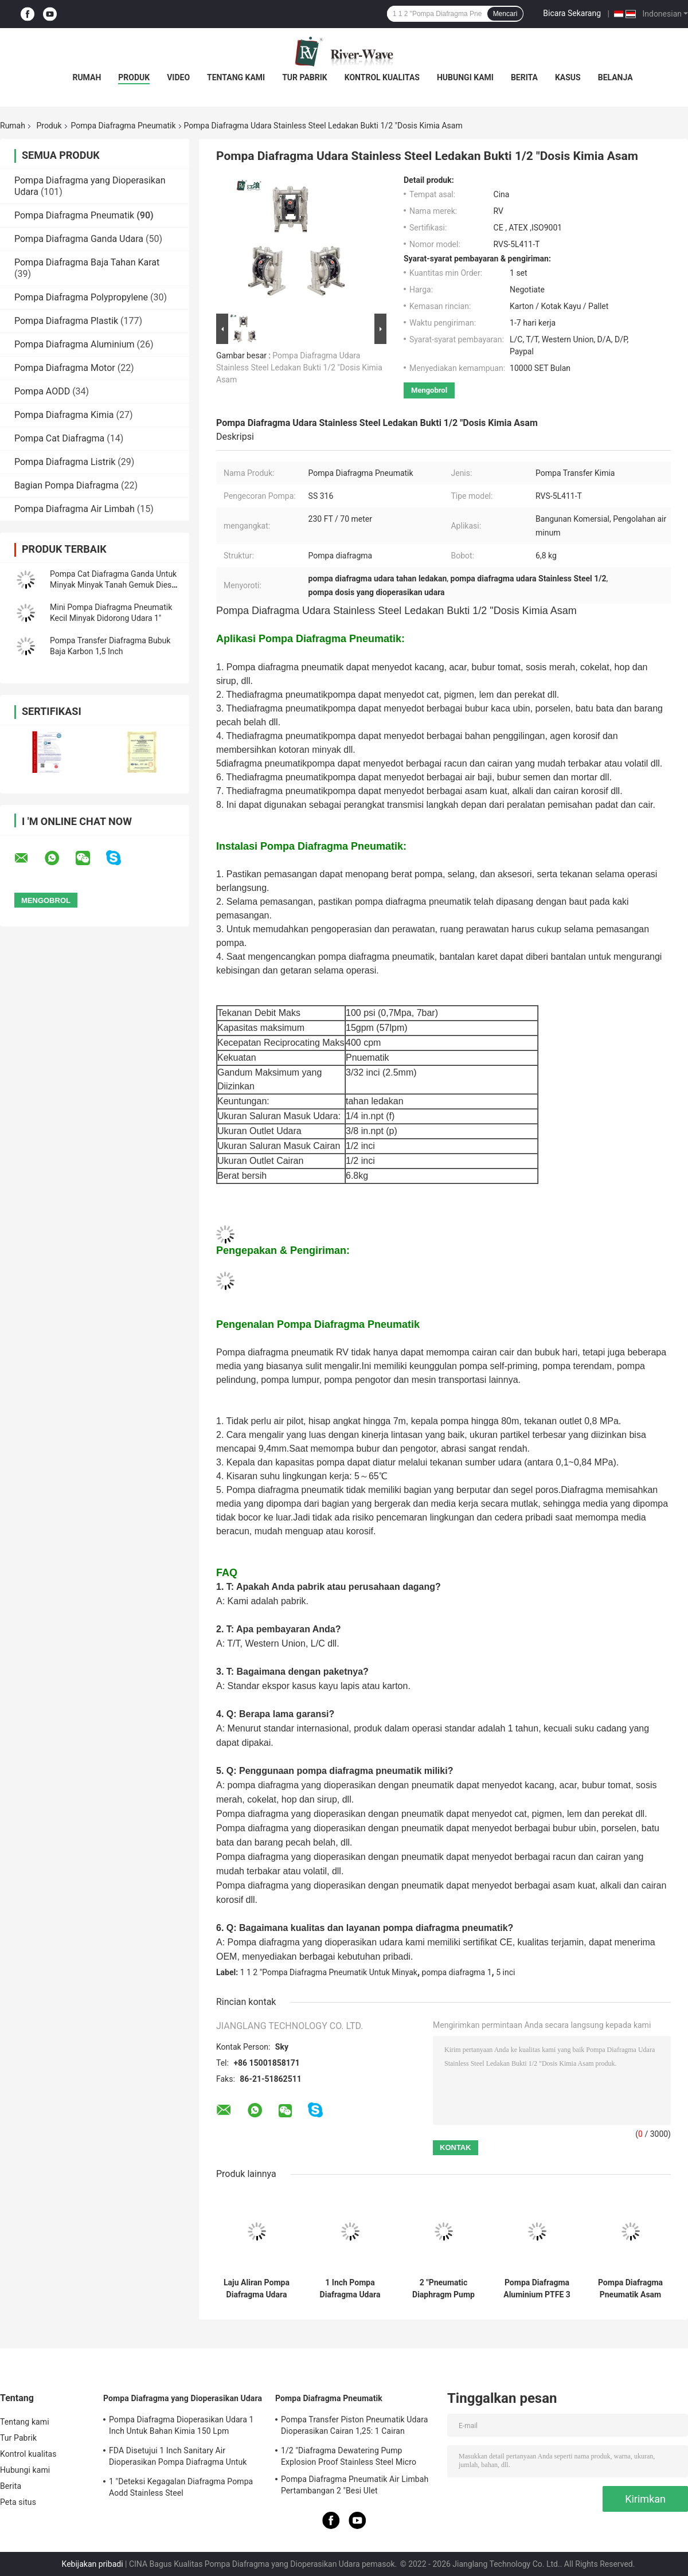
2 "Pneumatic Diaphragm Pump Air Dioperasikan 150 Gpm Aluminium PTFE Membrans (443, 2289)
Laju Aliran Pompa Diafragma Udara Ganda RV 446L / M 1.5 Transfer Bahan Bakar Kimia (256, 2289)
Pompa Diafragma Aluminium (74, 344)
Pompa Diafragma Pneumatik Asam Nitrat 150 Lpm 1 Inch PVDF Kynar (630, 2289)
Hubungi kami (465, 77)
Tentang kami (236, 77)
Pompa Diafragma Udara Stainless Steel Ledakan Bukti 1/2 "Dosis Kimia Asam (299, 367)
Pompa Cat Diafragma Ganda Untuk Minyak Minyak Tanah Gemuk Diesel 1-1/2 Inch (114, 584)
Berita (524, 77)
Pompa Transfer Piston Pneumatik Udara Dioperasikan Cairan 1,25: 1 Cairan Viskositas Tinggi (354, 2427)
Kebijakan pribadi (92, 2564)
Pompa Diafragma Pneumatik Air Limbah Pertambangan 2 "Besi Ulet (354, 2485)
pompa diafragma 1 (457, 1972)
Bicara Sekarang (572, 13)
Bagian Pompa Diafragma (66, 485)
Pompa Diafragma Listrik (64, 461)
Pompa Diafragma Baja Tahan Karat (86, 262)
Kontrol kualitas (382, 77)
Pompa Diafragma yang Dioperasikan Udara (182, 2398)
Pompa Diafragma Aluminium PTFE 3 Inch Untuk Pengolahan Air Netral (536, 2289)
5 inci (505, 1972)
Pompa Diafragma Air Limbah (74, 508)
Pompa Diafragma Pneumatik (123, 125)
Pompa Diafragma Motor (64, 367)
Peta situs (18, 2502)
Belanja (615, 77)
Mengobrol (429, 390)
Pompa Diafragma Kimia (64, 414)
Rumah (86, 77)
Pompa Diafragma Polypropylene (81, 297)
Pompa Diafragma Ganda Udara (78, 238)
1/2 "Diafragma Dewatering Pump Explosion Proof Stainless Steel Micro (348, 2456)
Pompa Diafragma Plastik (66, 320)
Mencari (505, 14)
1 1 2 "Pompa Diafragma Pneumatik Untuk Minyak (328, 1972)
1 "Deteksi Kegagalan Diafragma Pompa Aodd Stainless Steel (181, 2487)
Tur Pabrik (304, 77)
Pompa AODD (42, 391)
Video (178, 77)
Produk (134, 77)
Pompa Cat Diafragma (59, 438)
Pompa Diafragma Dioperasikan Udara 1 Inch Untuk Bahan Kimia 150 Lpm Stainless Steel (181, 2427)
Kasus (568, 77)
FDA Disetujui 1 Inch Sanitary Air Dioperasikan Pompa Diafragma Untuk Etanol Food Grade (178, 2458)
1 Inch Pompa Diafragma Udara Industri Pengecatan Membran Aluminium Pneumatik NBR (350, 2289)
